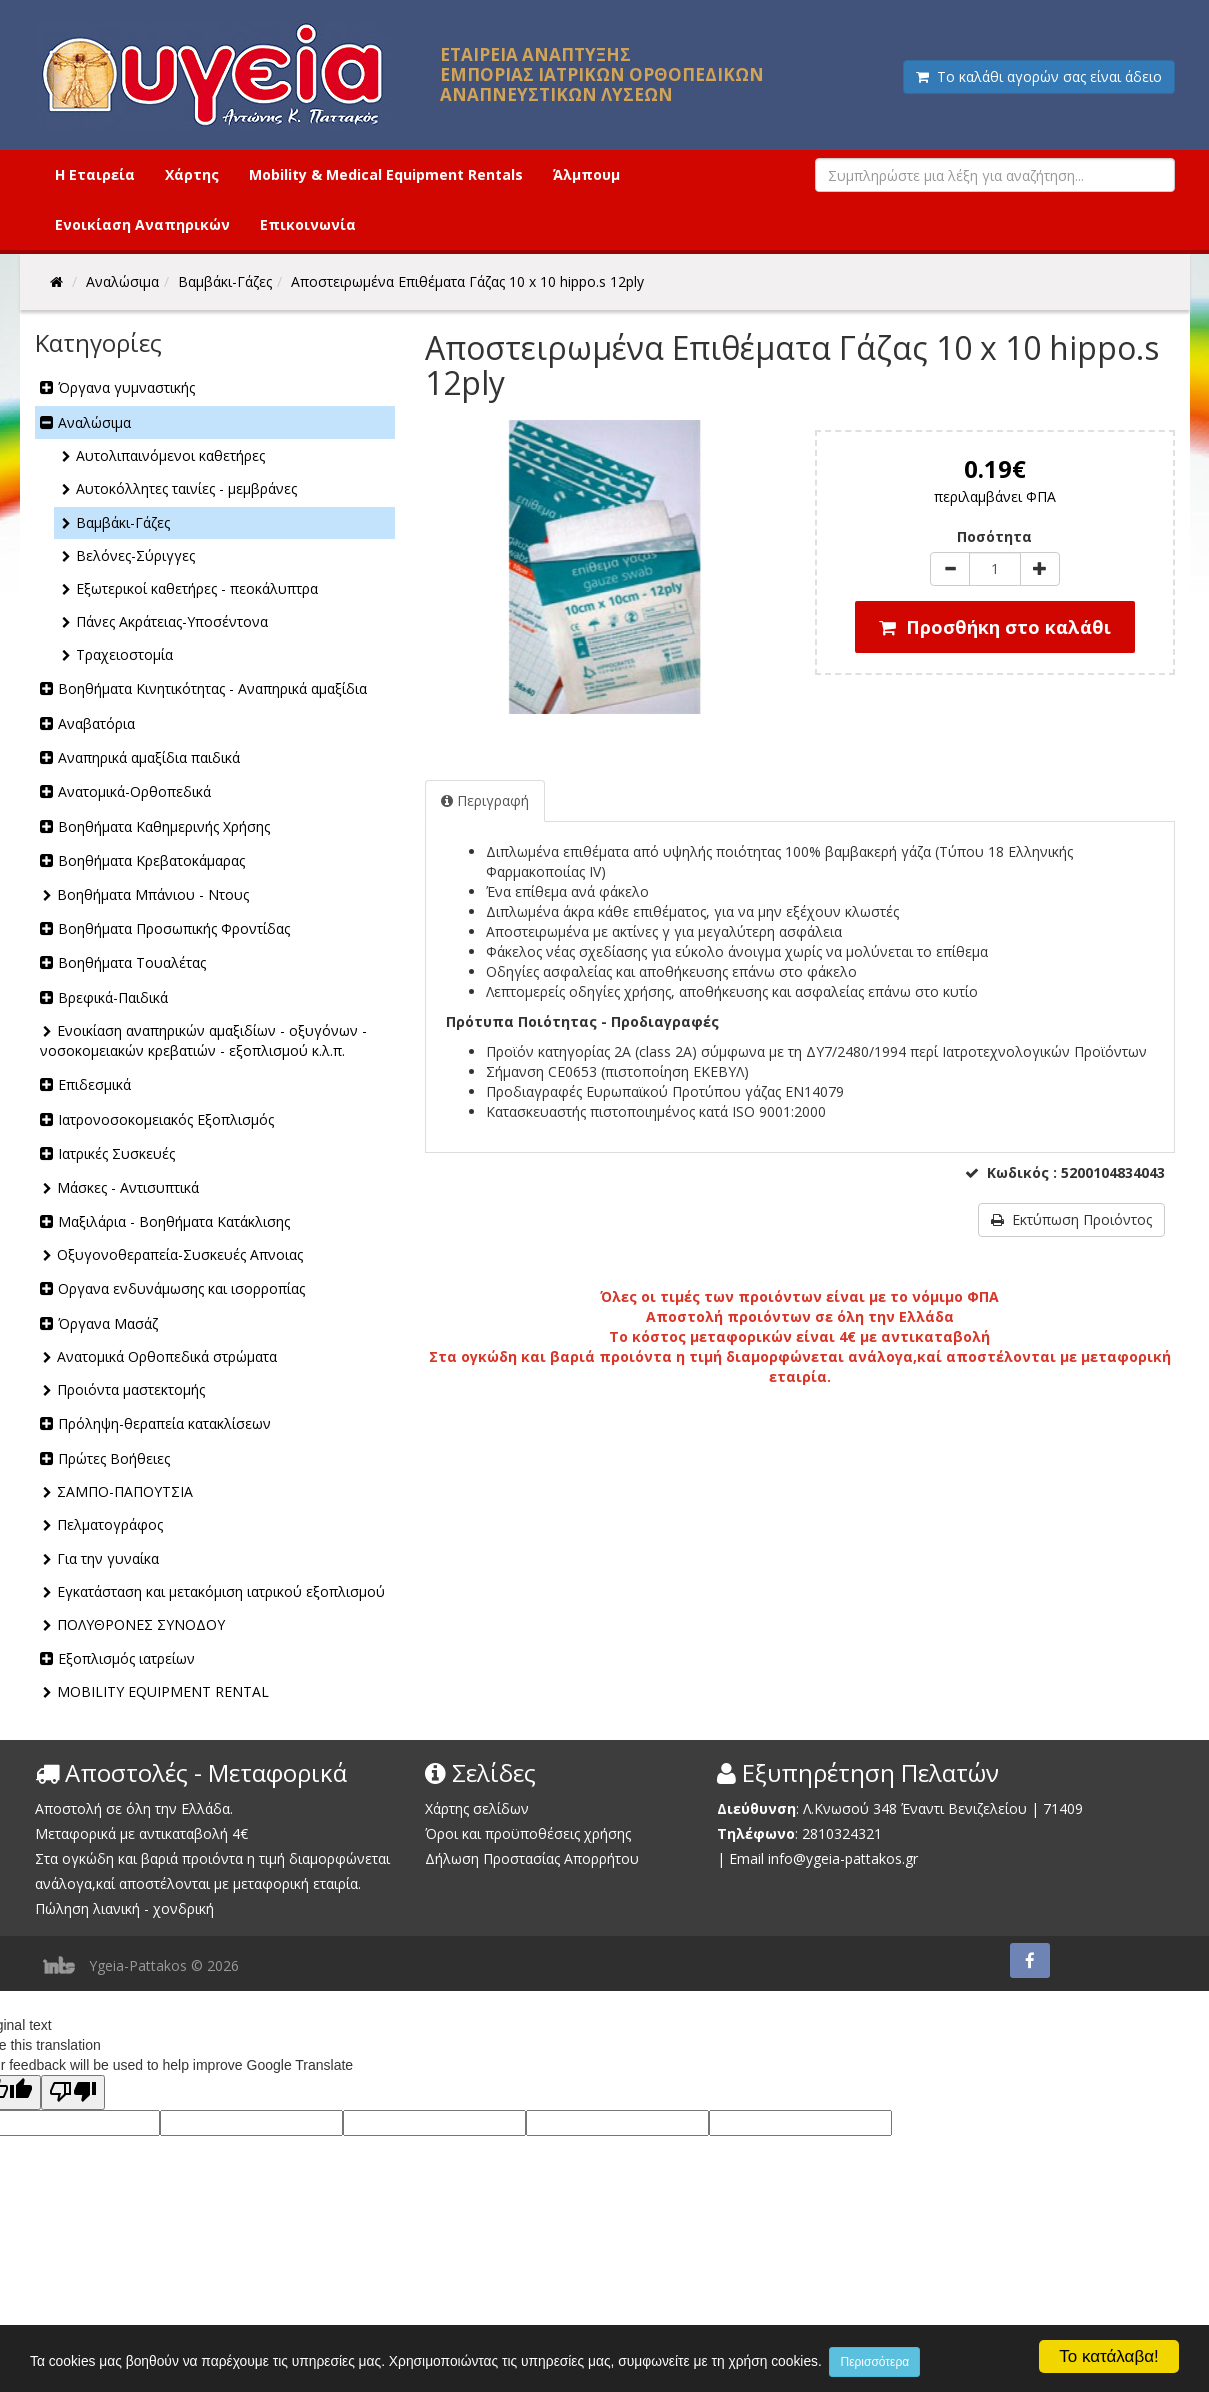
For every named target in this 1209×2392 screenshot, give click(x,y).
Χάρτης (192, 174)
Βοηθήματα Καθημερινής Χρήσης (164, 826)
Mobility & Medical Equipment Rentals (386, 174)
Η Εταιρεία (95, 174)
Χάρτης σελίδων (477, 1808)
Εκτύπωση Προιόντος (1071, 1219)
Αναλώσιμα (94, 422)
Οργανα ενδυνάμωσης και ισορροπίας (181, 1288)
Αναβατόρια (96, 723)
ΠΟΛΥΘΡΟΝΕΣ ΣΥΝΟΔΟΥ (141, 1624)
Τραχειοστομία (124, 654)
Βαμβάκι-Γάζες (123, 522)
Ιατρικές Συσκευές (116, 1153)
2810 (818, 1833)
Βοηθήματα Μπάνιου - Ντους (153, 894)
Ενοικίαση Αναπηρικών (142, 224)
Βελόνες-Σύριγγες (135, 555)
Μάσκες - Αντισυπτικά (128, 1187)
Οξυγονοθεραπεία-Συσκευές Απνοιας (180, 1254)
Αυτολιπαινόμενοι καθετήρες (170, 455)
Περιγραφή (485, 800)
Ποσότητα (994, 536)
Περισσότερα (961, 2362)
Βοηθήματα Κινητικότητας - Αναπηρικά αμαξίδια (212, 688)
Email (746, 1858)
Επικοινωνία (308, 224)
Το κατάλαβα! (1109, 2355)
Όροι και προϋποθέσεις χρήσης (528, 1833)
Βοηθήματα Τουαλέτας (132, 962)
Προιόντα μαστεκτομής (131, 1389)
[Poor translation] (73, 2092)
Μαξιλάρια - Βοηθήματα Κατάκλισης (174, 1221)
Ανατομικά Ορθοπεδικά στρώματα (167, 1356)
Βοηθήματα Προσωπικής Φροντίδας (174, 928)
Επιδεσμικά (94, 1084)
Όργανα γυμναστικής (126, 387)
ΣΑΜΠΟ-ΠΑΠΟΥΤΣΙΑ (125, 1491)
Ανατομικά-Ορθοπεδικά (134, 791)
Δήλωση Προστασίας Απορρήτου (532, 1858)
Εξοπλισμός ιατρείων (126, 1658)
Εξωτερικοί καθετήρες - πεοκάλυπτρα (197, 588)
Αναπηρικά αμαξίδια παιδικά (149, 757)
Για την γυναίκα (108, 1558)
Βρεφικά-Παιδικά (113, 997)
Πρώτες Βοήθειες (114, 1458)
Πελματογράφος (110, 1524)
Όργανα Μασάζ (108, 1323)
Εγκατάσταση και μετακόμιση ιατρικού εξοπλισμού (221, 1591)
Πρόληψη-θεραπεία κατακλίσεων (164, 1423)
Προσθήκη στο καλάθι (995, 627)
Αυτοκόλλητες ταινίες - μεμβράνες (186, 488)
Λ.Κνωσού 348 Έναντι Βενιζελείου (917, 1808)
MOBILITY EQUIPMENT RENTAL (163, 1691)
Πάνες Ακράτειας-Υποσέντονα (172, 621)
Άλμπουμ (586, 174)
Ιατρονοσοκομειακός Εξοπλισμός (166, 1119)
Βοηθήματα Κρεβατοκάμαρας (151, 860)
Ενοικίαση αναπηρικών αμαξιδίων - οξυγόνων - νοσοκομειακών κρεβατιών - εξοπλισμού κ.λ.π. (203, 1040)
